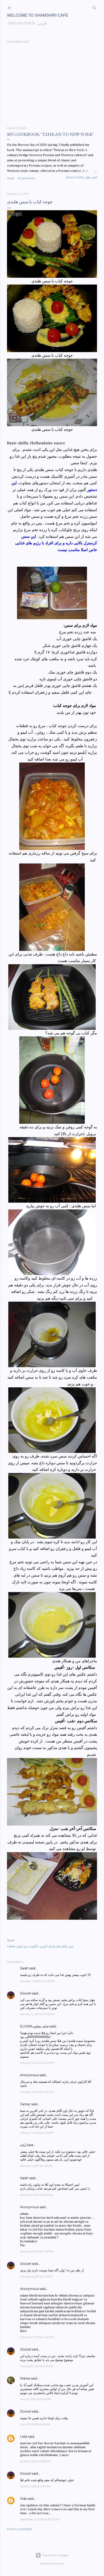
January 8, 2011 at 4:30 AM (37, 2337)
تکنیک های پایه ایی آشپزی (53, 1946)
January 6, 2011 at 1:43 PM (36, 2251)
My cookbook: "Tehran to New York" (50, 134)
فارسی (40, 23)
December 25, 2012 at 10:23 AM (39, 2519)
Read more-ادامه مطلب (81, 177)
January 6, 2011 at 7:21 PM (36, 2276)
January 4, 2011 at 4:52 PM (37, 2132)
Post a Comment (19, 2529)
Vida (23, 2499)
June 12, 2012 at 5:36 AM (35, 2424)
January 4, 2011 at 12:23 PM (37, 2062)
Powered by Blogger (52, 2555)
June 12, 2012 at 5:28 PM (35, 2461)
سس (71, 1946)
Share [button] (10, 178)
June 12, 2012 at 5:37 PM (35, 2486)
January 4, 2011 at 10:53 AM (37, 2014)
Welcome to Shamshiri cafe (37, 15)
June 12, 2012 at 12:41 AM (35, 2399)
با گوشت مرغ (31, 1946)
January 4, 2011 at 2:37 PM (37, 2091)
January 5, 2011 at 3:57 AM (36, 2194)
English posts (20, 23)
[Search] (94, 7)
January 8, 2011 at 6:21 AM (36, 2366)
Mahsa (25, 2378)
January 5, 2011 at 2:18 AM (36, 2165)
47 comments (26, 178)
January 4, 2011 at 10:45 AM (37, 1981)
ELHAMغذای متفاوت (34, 2026)
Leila (23, 2437)
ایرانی (19, 1946)
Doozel (25, 1993)
